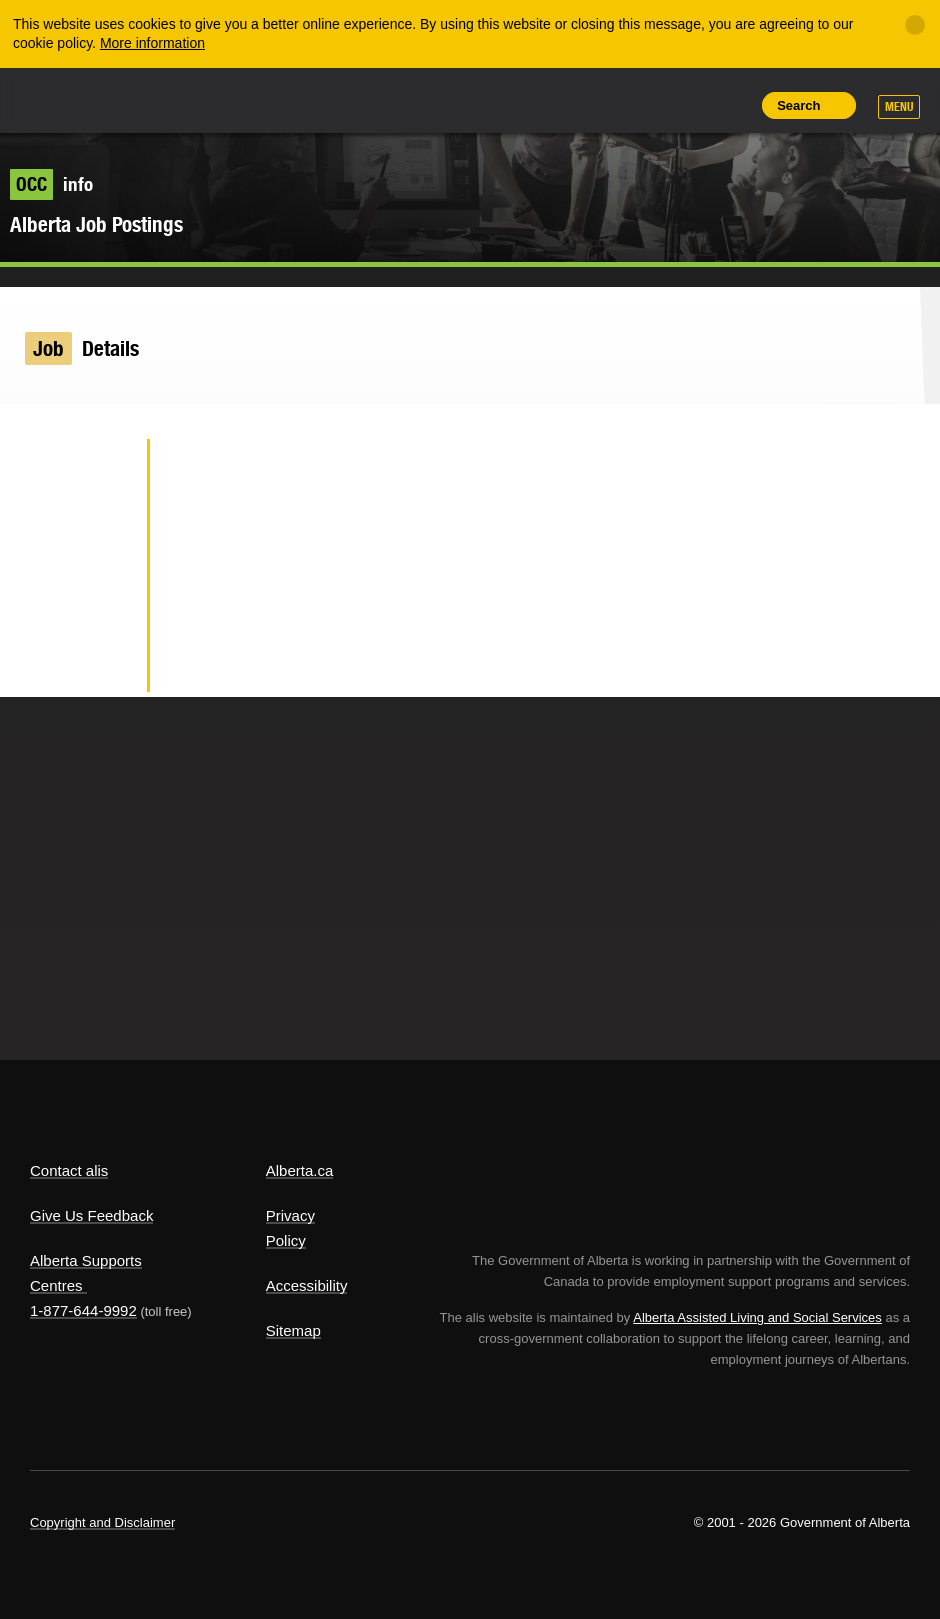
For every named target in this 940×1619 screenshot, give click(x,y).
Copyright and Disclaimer (102, 1522)
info (51, 184)
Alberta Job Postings (96, 224)
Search (798, 105)
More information (152, 43)
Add (639, 105)
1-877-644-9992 (83, 1310)
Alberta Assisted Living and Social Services (757, 1317)
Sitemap (293, 1330)
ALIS (163, 99)
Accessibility (307, 1285)
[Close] (915, 25)
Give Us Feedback (91, 1215)
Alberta (68, 98)
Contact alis (69, 1170)
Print (730, 105)
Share (594, 105)
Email (99, 664)
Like (685, 104)
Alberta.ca (300, 1170)
